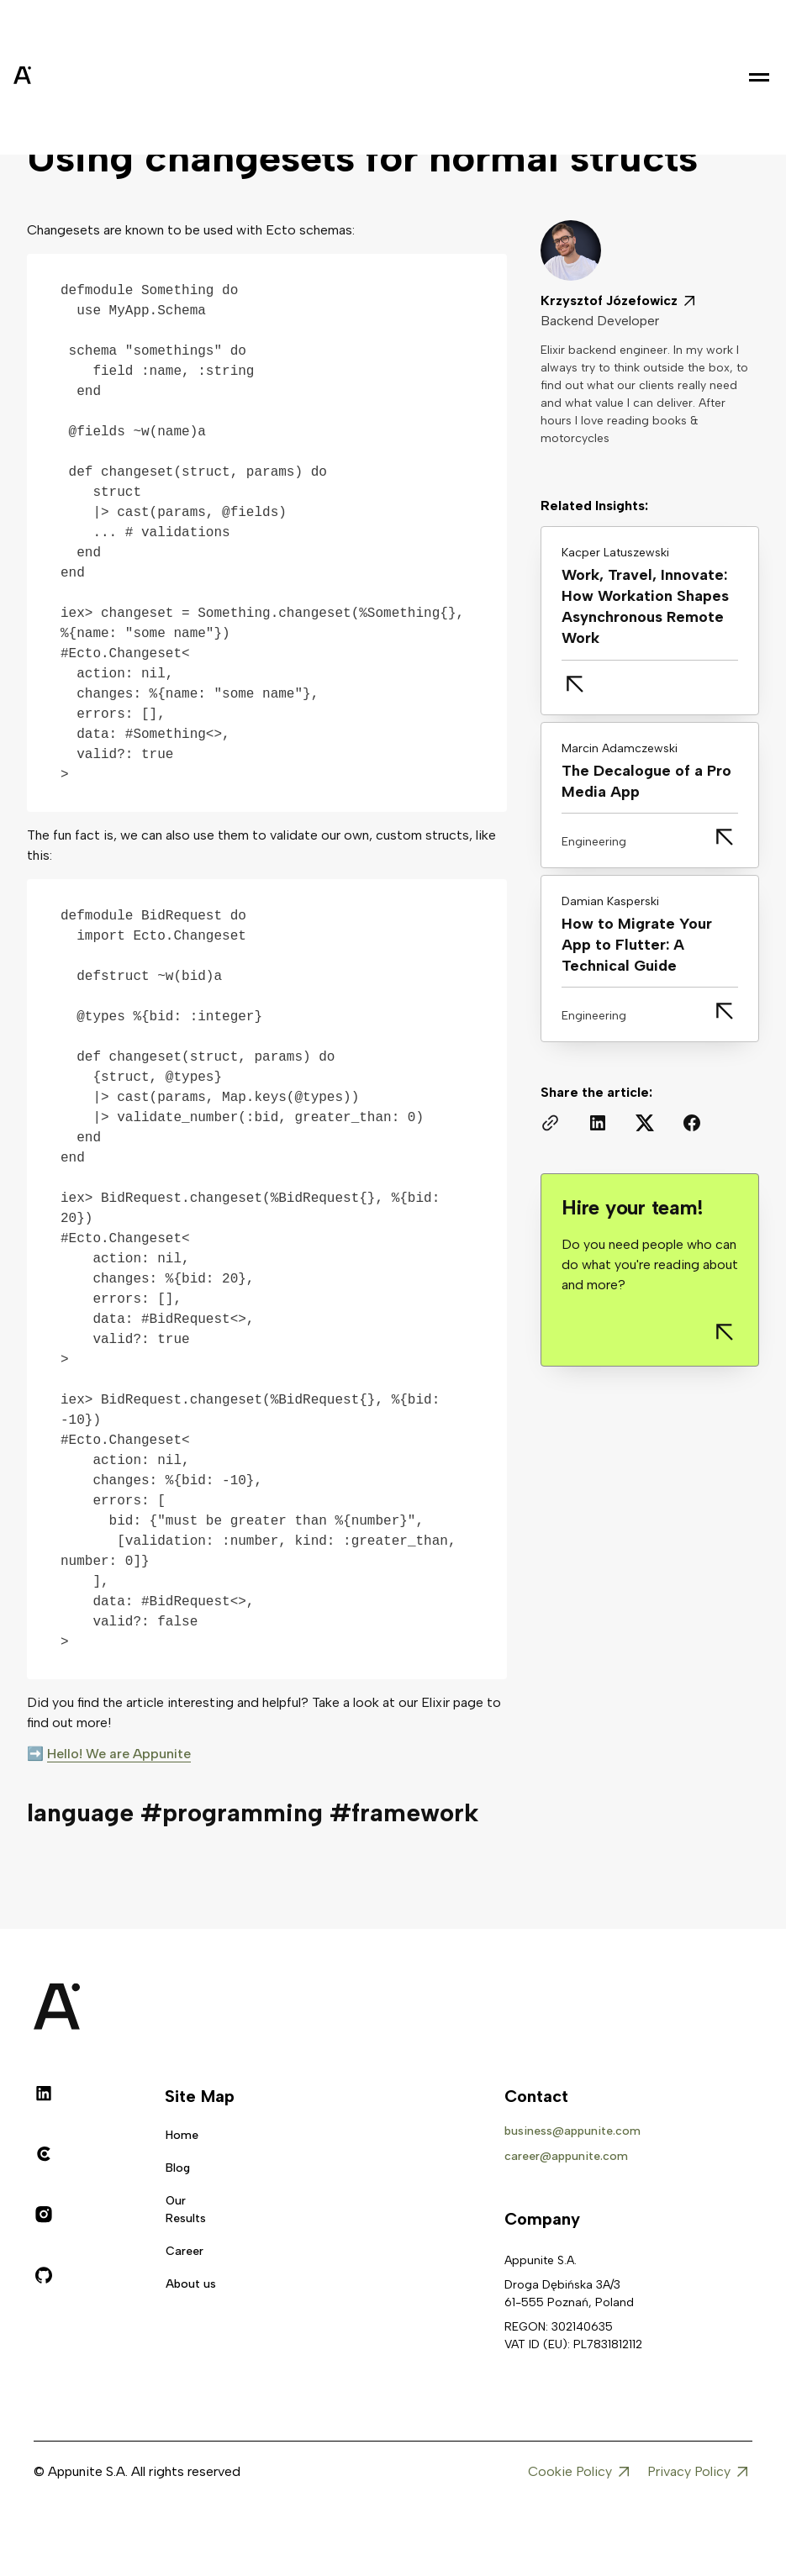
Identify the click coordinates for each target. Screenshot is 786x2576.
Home (182, 2135)
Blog (178, 2168)
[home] (63, 77)
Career (184, 2251)
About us (191, 2284)
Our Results (186, 2210)
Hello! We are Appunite (119, 1754)
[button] (759, 77)
